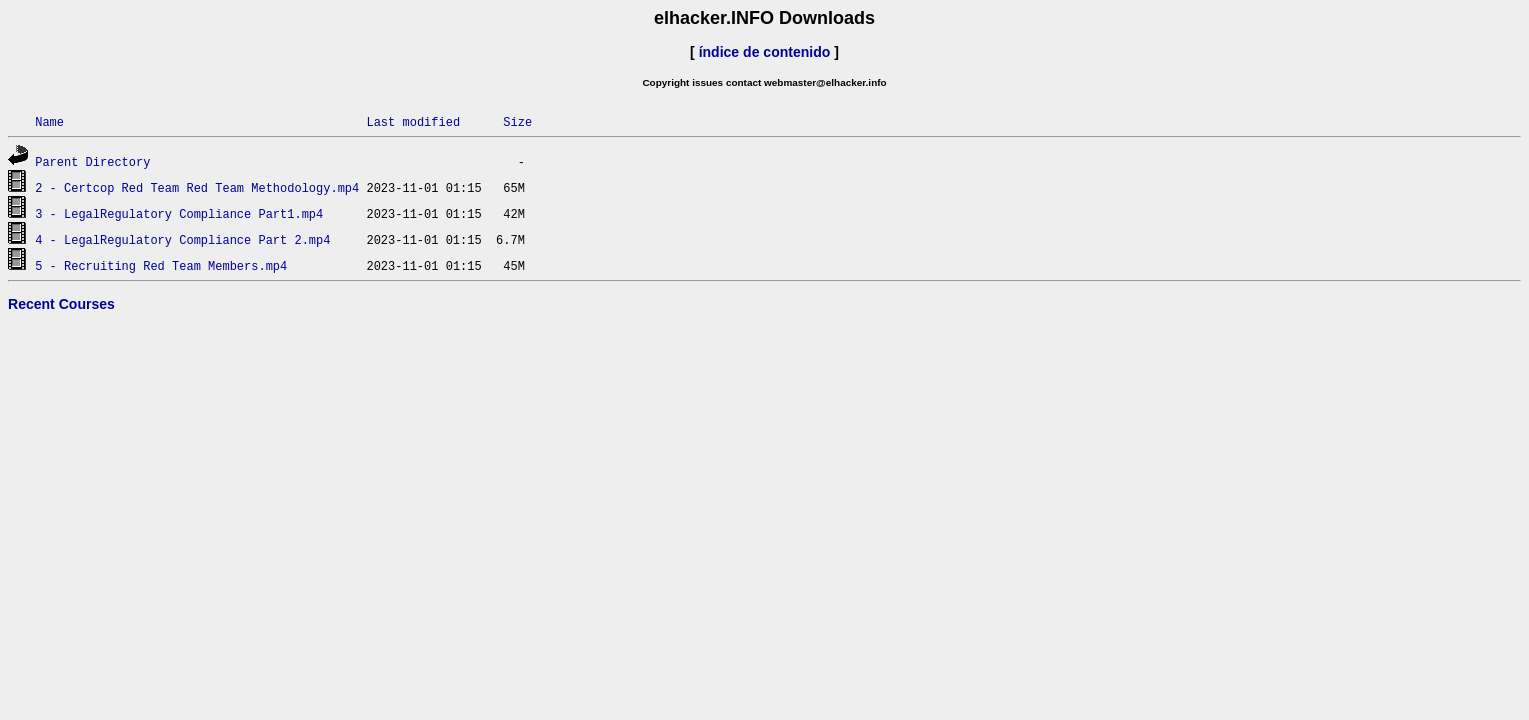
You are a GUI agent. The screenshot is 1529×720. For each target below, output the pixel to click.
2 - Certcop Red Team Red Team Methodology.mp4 (197, 187)
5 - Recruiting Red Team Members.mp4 (161, 265)
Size (517, 121)
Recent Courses (61, 304)
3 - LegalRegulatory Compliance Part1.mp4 (179, 213)
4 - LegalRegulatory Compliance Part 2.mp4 (182, 239)
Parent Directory (92, 161)
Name (49, 121)
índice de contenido (765, 52)
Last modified (413, 121)
